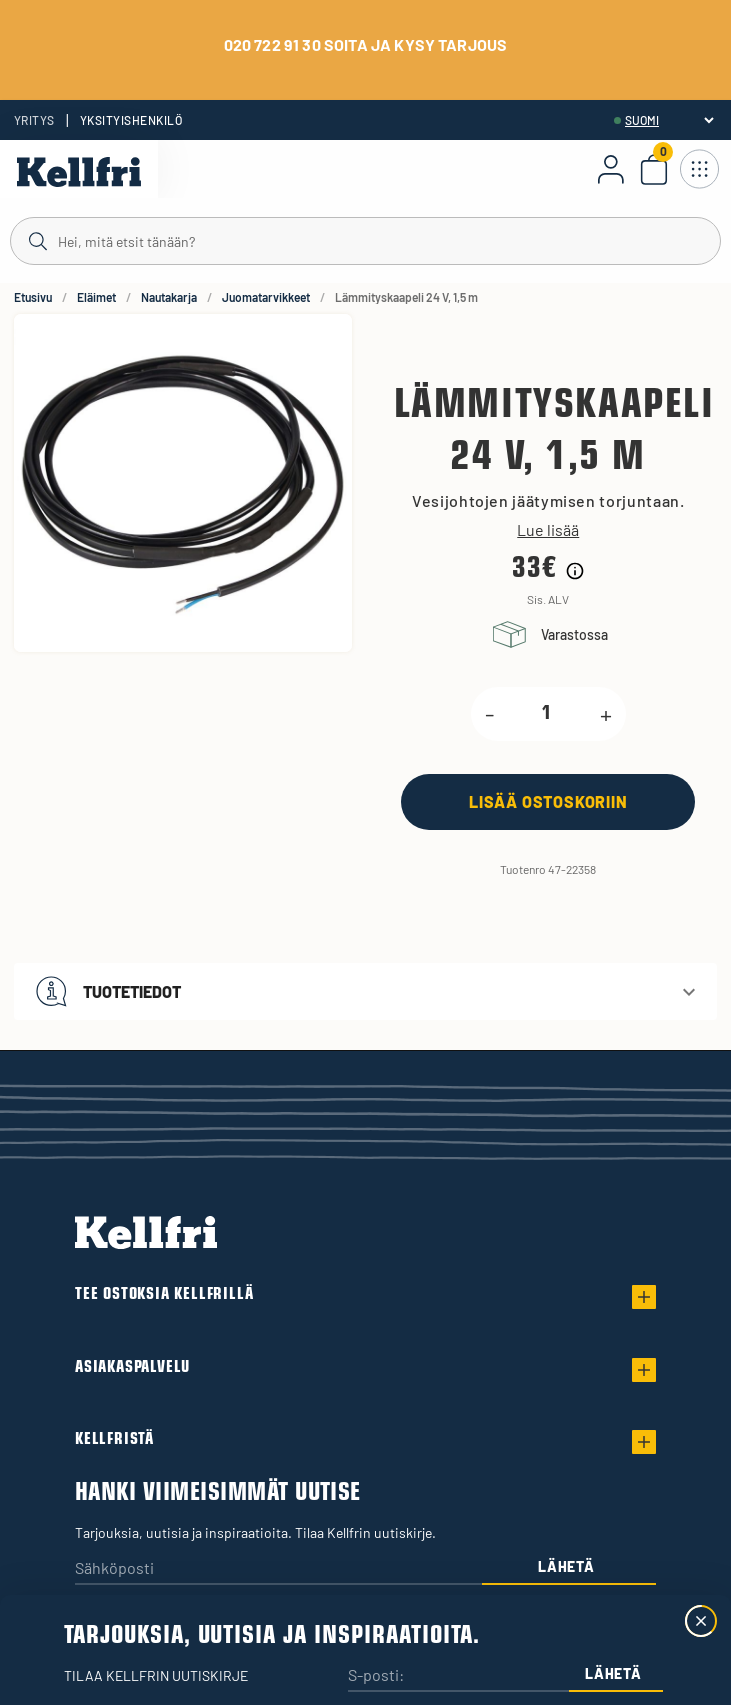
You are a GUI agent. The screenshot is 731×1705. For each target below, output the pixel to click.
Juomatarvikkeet (266, 297)
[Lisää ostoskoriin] (548, 801)
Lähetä (566, 1566)
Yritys (34, 120)
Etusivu (33, 297)
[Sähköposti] (278, 1569)
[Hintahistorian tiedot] (575, 571)
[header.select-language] (669, 120)
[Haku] (365, 240)
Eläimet (96, 297)
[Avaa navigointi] (699, 169)
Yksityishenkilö (131, 120)
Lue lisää (548, 530)
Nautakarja (169, 297)
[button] (365, 991)
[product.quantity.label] (547, 714)
